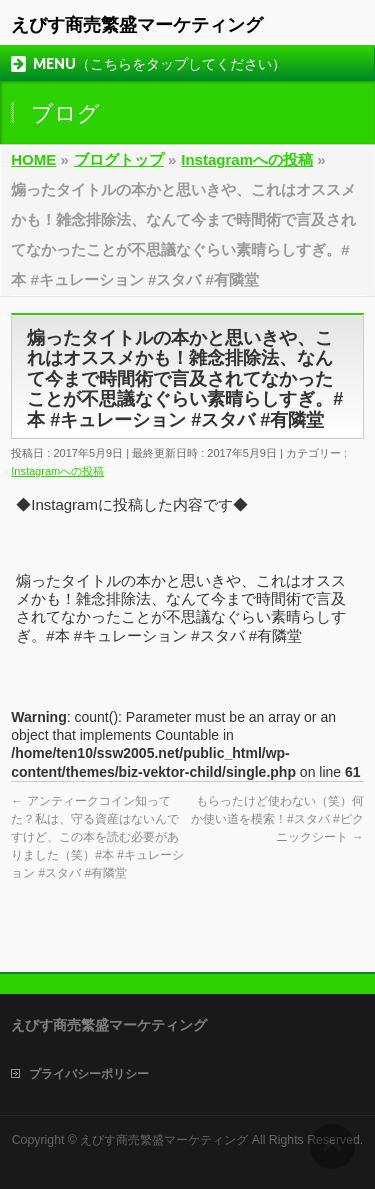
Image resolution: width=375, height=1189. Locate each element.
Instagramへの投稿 (57, 471)
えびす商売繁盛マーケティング (137, 25)
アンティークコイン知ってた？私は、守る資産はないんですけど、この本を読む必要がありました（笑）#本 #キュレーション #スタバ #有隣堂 (97, 837)
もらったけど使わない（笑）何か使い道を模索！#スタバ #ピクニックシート (277, 819)
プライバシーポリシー (89, 1074)
